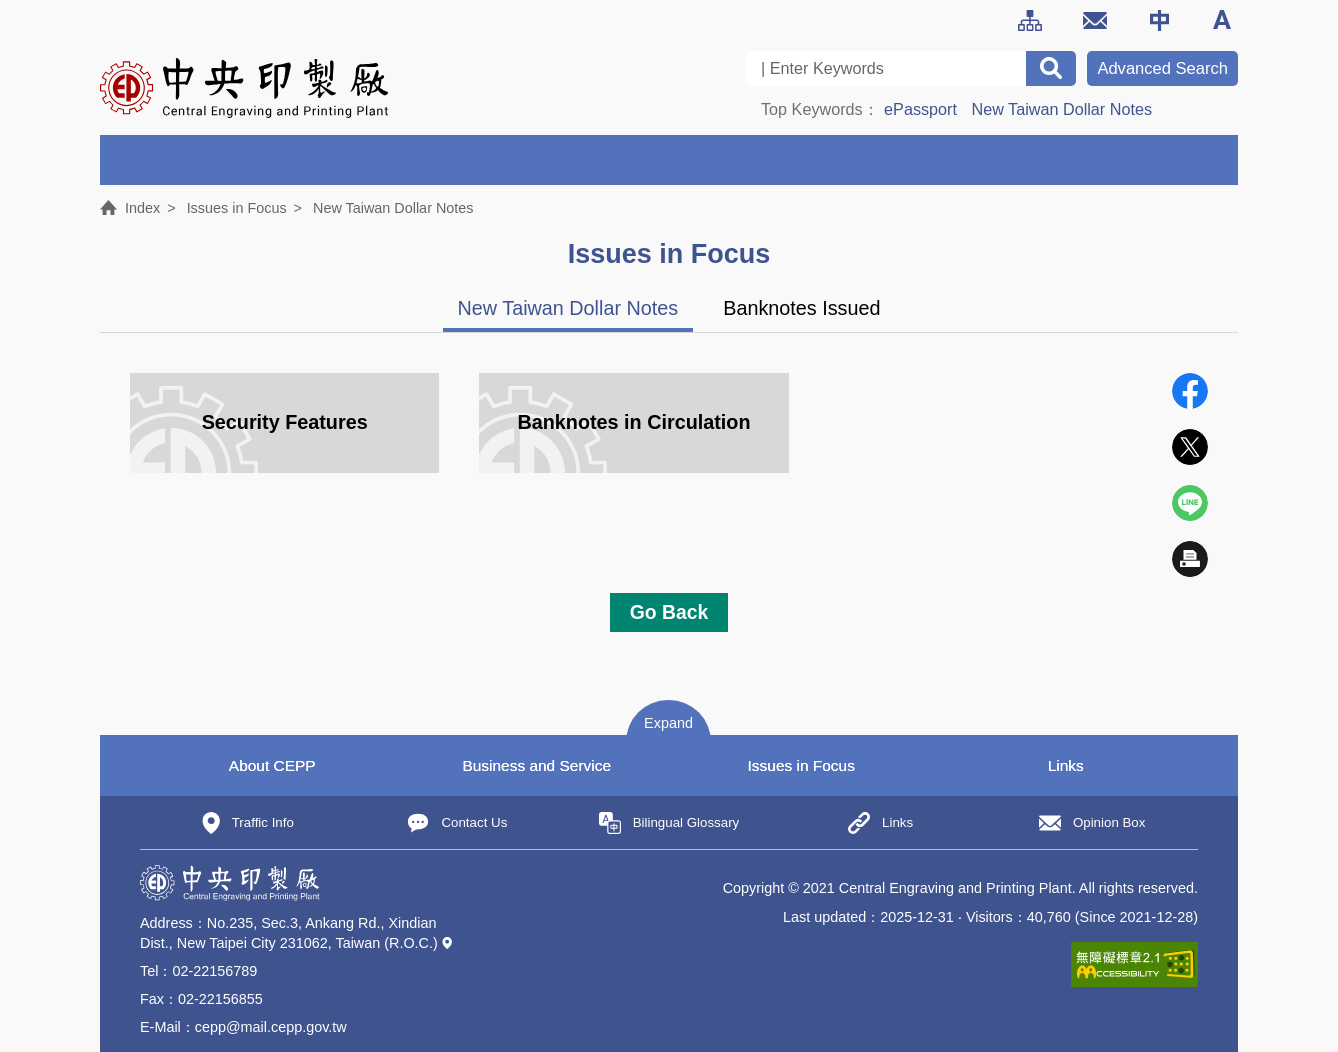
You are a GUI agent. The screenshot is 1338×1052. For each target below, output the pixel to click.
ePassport (920, 109)
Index (142, 208)
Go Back (669, 612)
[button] (668, 721)
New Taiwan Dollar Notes (1062, 109)
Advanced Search (1162, 68)
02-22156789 (214, 971)
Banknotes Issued (801, 308)
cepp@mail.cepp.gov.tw (271, 1027)
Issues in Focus (237, 208)
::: (107, 12)
